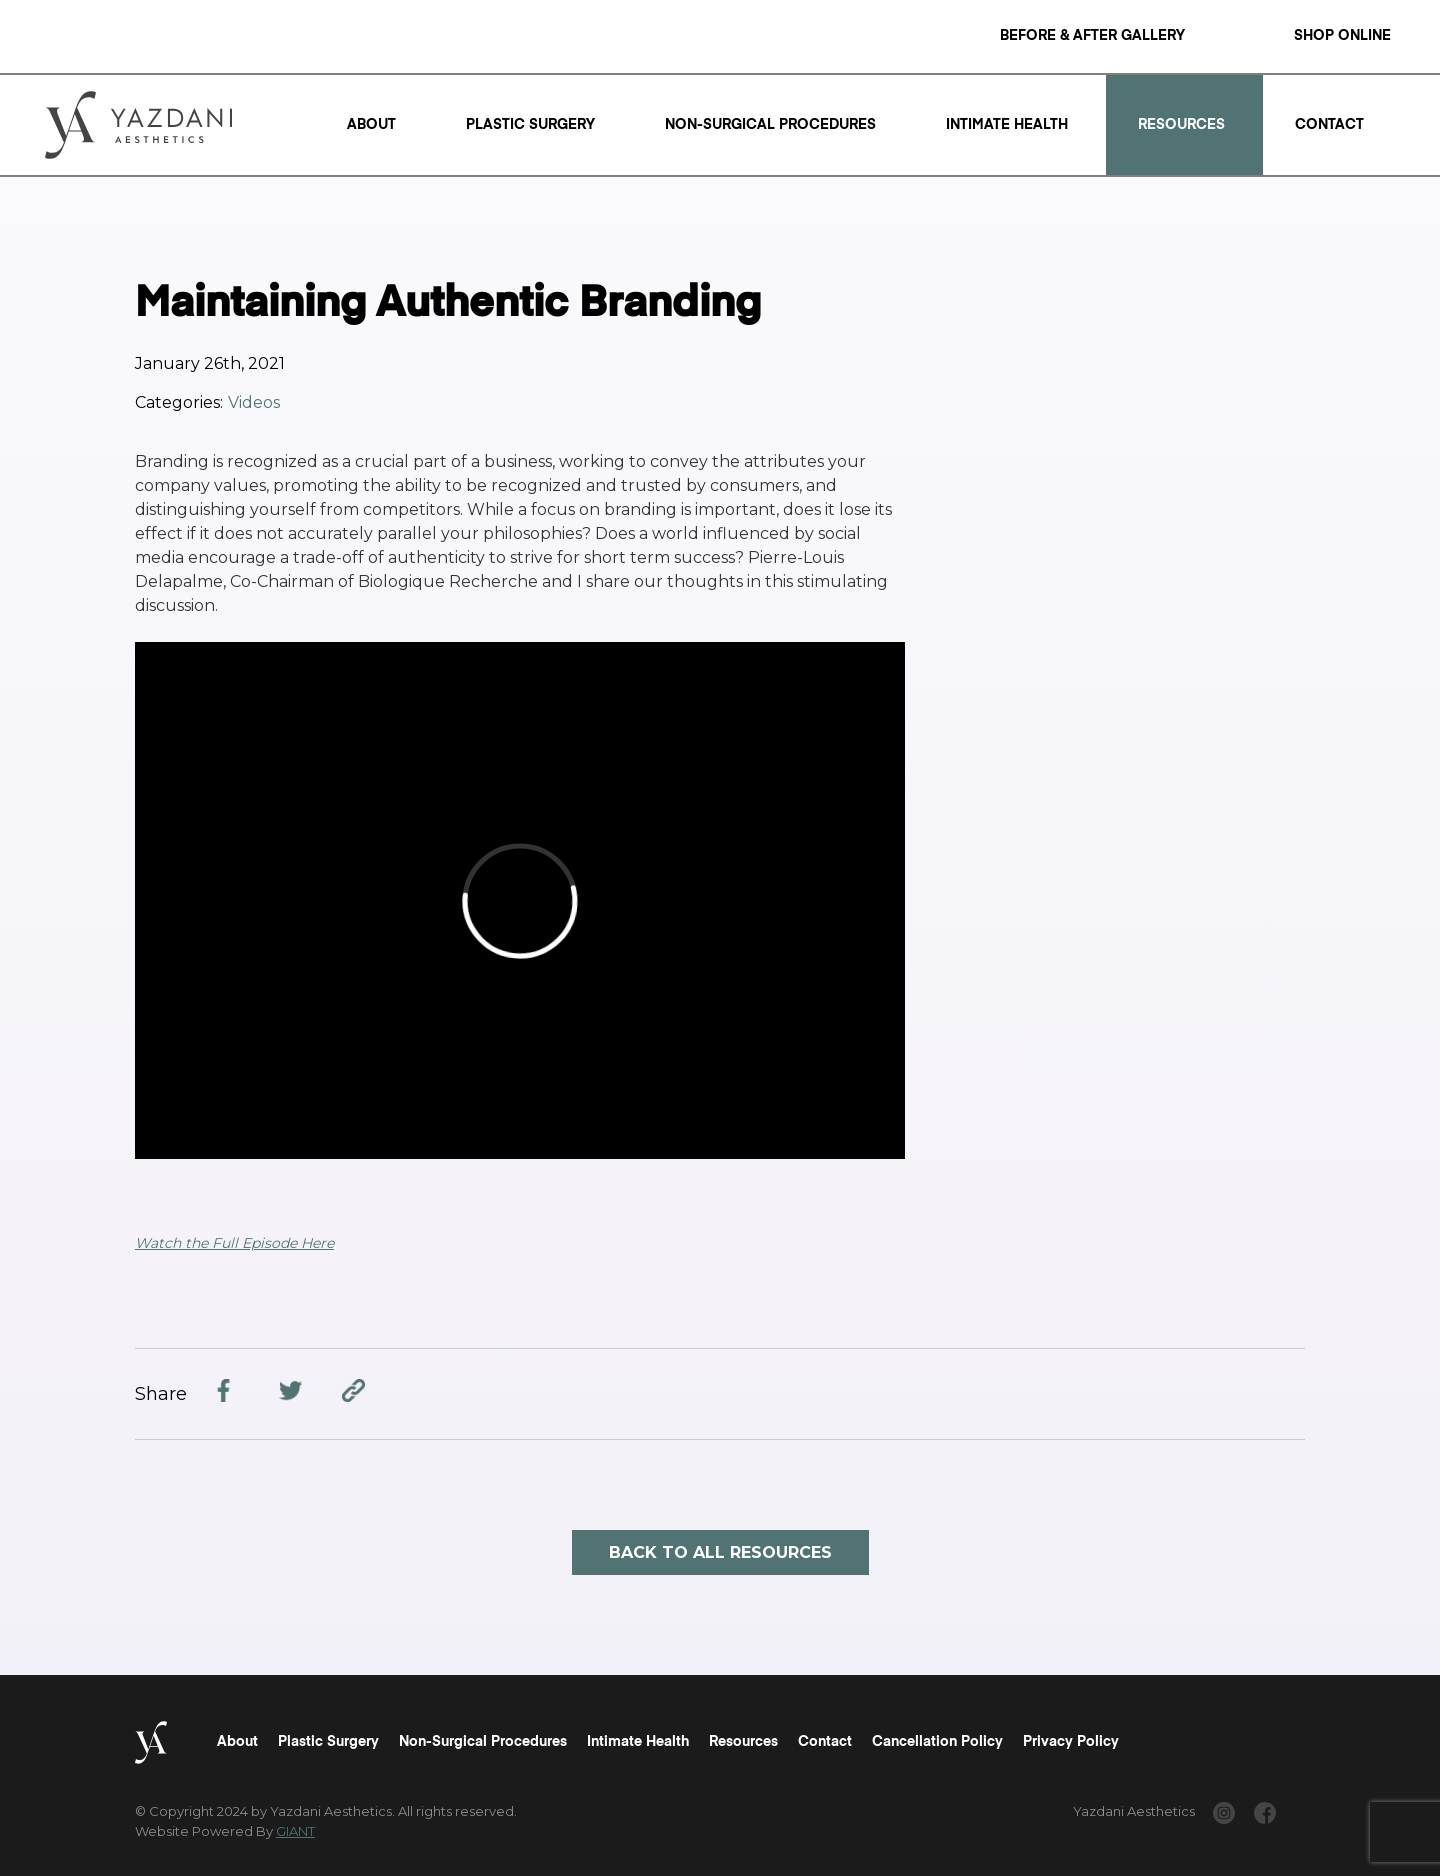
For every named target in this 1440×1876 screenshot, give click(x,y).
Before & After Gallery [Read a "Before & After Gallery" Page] (1092, 36)
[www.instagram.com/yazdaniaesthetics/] (1224, 1816)
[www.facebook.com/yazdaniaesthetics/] (1265, 1816)
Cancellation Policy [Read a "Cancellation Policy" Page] (937, 1742)
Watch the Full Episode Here (234, 1243)
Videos (254, 402)
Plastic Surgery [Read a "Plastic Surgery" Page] (530, 125)
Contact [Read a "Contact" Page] (1329, 125)
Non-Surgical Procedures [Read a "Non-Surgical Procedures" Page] (770, 125)
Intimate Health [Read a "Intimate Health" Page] (1007, 125)
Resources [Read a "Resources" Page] (1181, 125)
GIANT (295, 1831)
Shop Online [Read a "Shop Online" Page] (1342, 36)
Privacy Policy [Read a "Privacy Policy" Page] (1071, 1742)
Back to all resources (720, 1552)
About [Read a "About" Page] (371, 125)
